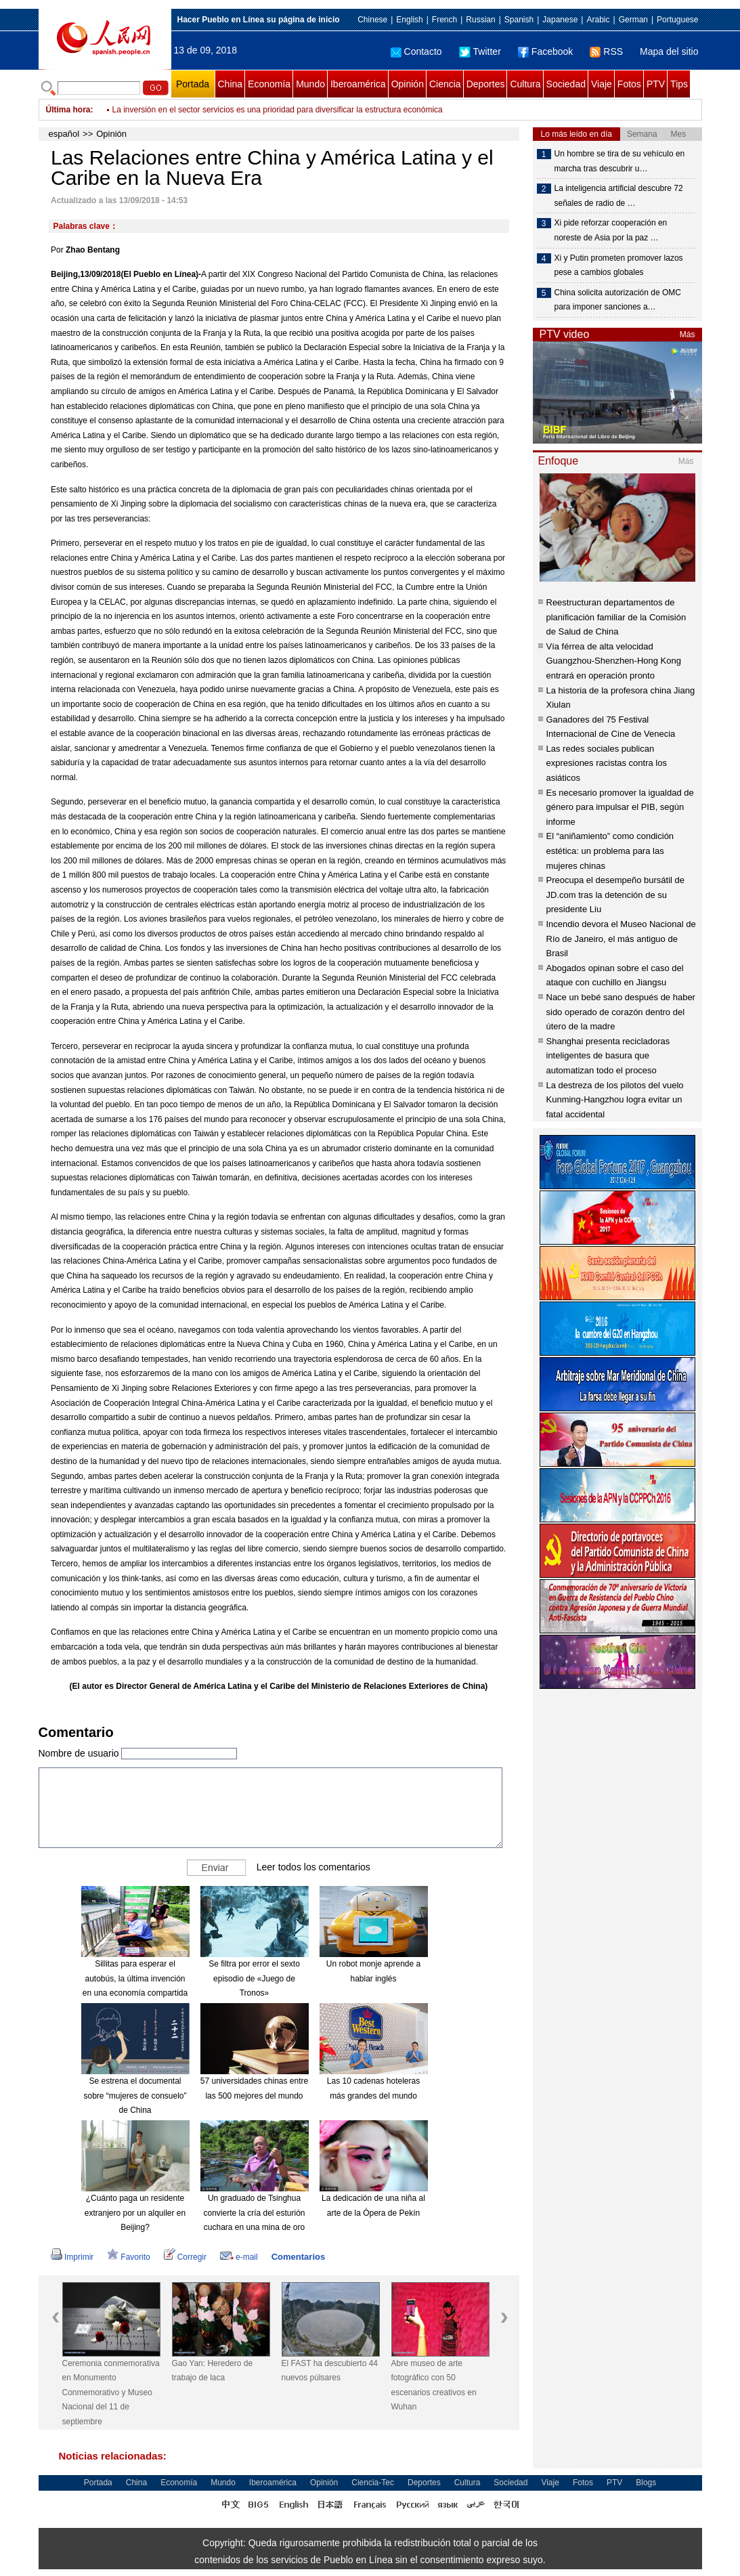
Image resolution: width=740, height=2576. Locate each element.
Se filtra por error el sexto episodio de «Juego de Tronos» (254, 1978)
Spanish (519, 19)
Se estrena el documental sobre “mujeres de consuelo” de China (134, 2095)
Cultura (525, 84)
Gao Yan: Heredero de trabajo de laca (212, 2371)
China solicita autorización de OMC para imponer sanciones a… (617, 300)
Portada (192, 84)
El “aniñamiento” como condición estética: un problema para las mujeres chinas (610, 850)
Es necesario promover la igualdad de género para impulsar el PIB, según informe (620, 807)
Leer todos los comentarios (313, 1867)
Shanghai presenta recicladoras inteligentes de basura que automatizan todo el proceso (608, 1055)
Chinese (372, 19)
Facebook (545, 51)
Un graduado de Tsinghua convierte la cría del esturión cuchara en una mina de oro (254, 2212)
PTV (656, 84)
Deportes (485, 84)
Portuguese (677, 19)
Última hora (68, 109)
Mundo (310, 84)
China (230, 84)
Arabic (597, 19)
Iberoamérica (358, 84)
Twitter (480, 51)
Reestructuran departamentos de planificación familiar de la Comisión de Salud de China (616, 617)
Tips (679, 84)
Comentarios (298, 2257)
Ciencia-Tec (372, 2482)
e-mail (239, 2257)
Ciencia (445, 84)
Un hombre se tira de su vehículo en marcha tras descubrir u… (619, 161)
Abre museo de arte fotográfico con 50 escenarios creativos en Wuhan (434, 2385)
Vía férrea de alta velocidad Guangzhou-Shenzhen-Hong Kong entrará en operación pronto (613, 661)
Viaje (601, 84)
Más (687, 334)
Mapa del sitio (669, 51)
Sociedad (566, 84)
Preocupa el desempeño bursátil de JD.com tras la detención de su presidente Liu (615, 894)
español (64, 134)
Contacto (416, 51)
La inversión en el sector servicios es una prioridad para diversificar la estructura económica (277, 109)
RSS (606, 51)
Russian (480, 19)
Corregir (185, 2257)
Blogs (646, 2482)
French (444, 19)
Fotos (629, 84)
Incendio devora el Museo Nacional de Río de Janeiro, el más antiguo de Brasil (621, 938)
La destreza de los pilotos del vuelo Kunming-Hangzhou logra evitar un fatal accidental (615, 1099)
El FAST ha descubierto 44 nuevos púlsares (330, 2371)
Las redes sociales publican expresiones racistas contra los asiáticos (606, 763)
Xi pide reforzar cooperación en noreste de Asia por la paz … (611, 230)
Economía (269, 84)
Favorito (128, 2257)
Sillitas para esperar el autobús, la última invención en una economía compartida (135, 1978)
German (633, 19)
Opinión (407, 84)
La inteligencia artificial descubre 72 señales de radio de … (618, 196)
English (409, 19)
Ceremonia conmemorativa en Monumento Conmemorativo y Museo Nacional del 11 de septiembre (111, 2392)
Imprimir (72, 2257)
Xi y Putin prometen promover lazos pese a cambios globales (618, 265)
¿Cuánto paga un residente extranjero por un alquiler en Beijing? (135, 2212)
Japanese (560, 19)
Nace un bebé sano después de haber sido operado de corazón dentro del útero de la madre (620, 1011)
